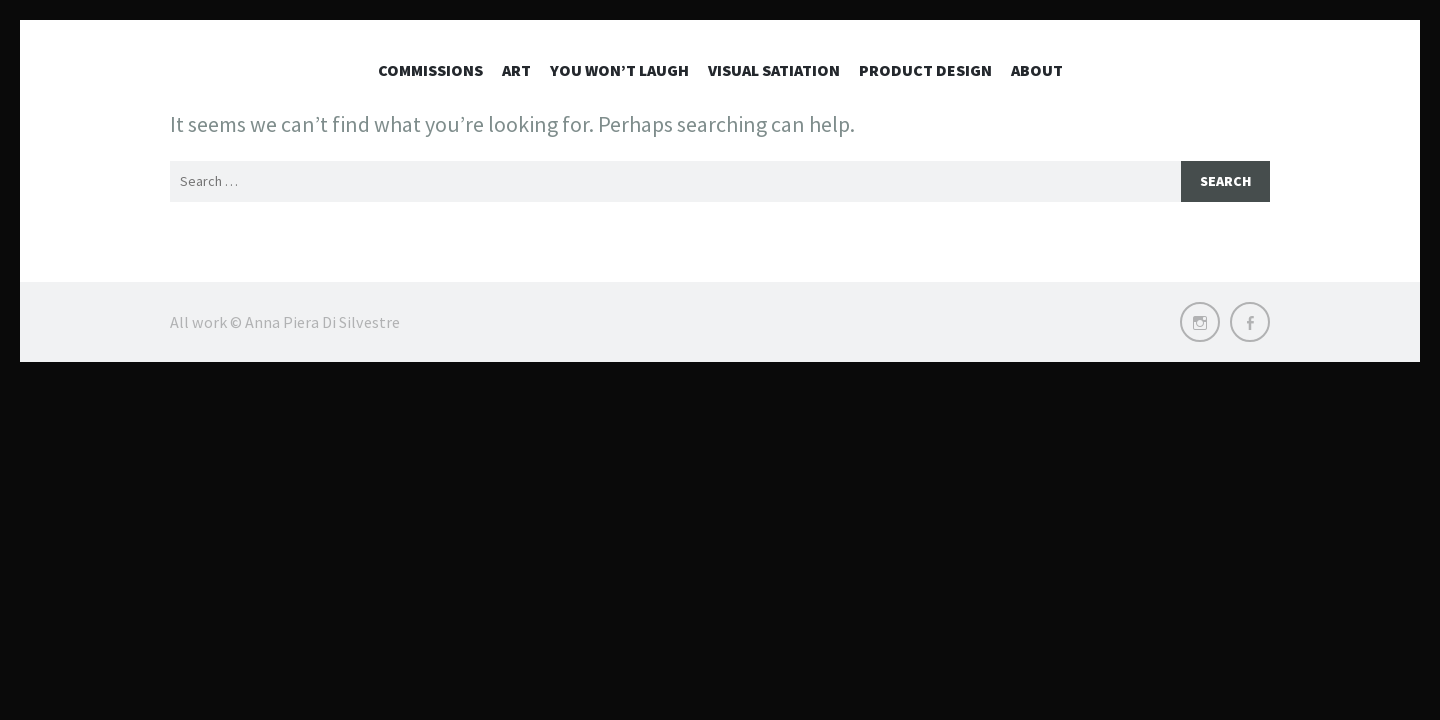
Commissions (430, 70)
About (1037, 70)
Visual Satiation (774, 70)
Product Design (925, 70)
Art (516, 70)
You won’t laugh (619, 70)
